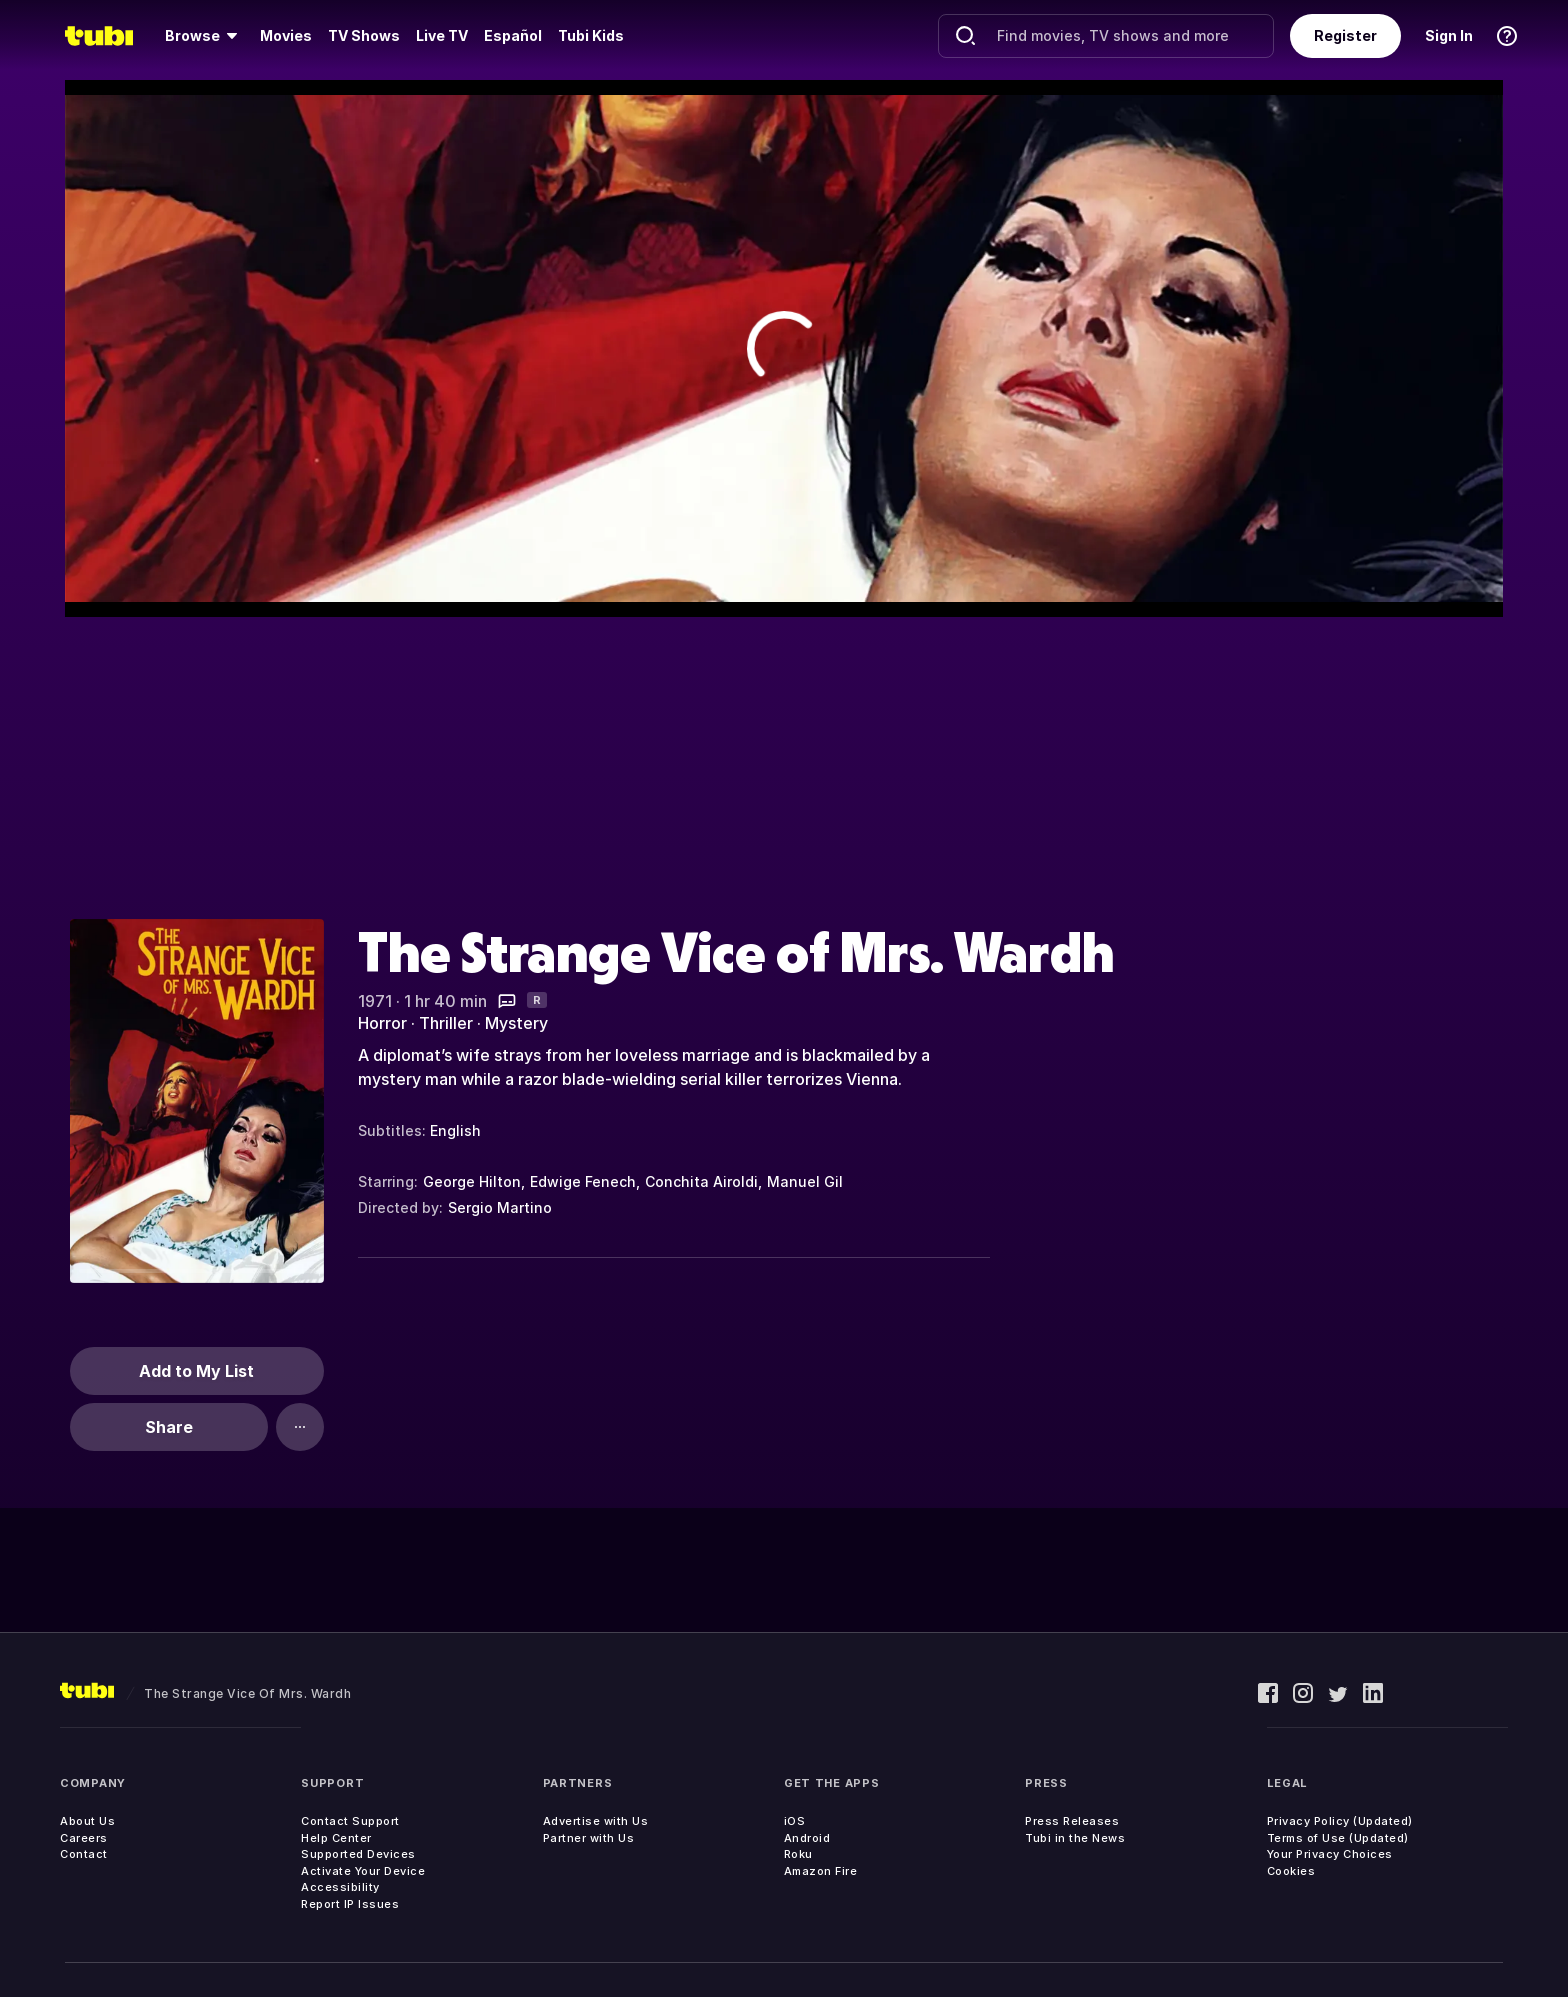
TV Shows (364, 35)
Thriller (446, 1023)
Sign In (1449, 35)
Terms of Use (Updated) (1338, 1838)
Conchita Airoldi (701, 1181)
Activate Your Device (363, 1871)
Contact (84, 1854)
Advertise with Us (596, 1821)
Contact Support (350, 1821)
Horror (382, 1023)
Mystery (516, 1023)
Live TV (442, 35)
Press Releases (1072, 1821)
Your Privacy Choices (1330, 1854)
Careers (84, 1838)
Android (807, 1838)
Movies (286, 35)
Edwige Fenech (583, 1181)
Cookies (1291, 1871)
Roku (798, 1854)
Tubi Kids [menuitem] (591, 35)
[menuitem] (204, 36)
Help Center (336, 1838)
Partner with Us (589, 1838)
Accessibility (340, 1887)
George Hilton (472, 1181)
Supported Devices (358, 1854)
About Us (87, 1821)
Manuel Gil (805, 1181)
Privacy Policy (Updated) (1340, 1821)
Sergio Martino (500, 1207)
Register (1345, 35)
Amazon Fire (821, 1871)
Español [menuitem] (513, 35)
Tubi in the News (1075, 1838)
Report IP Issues (350, 1904)
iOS (795, 1821)
